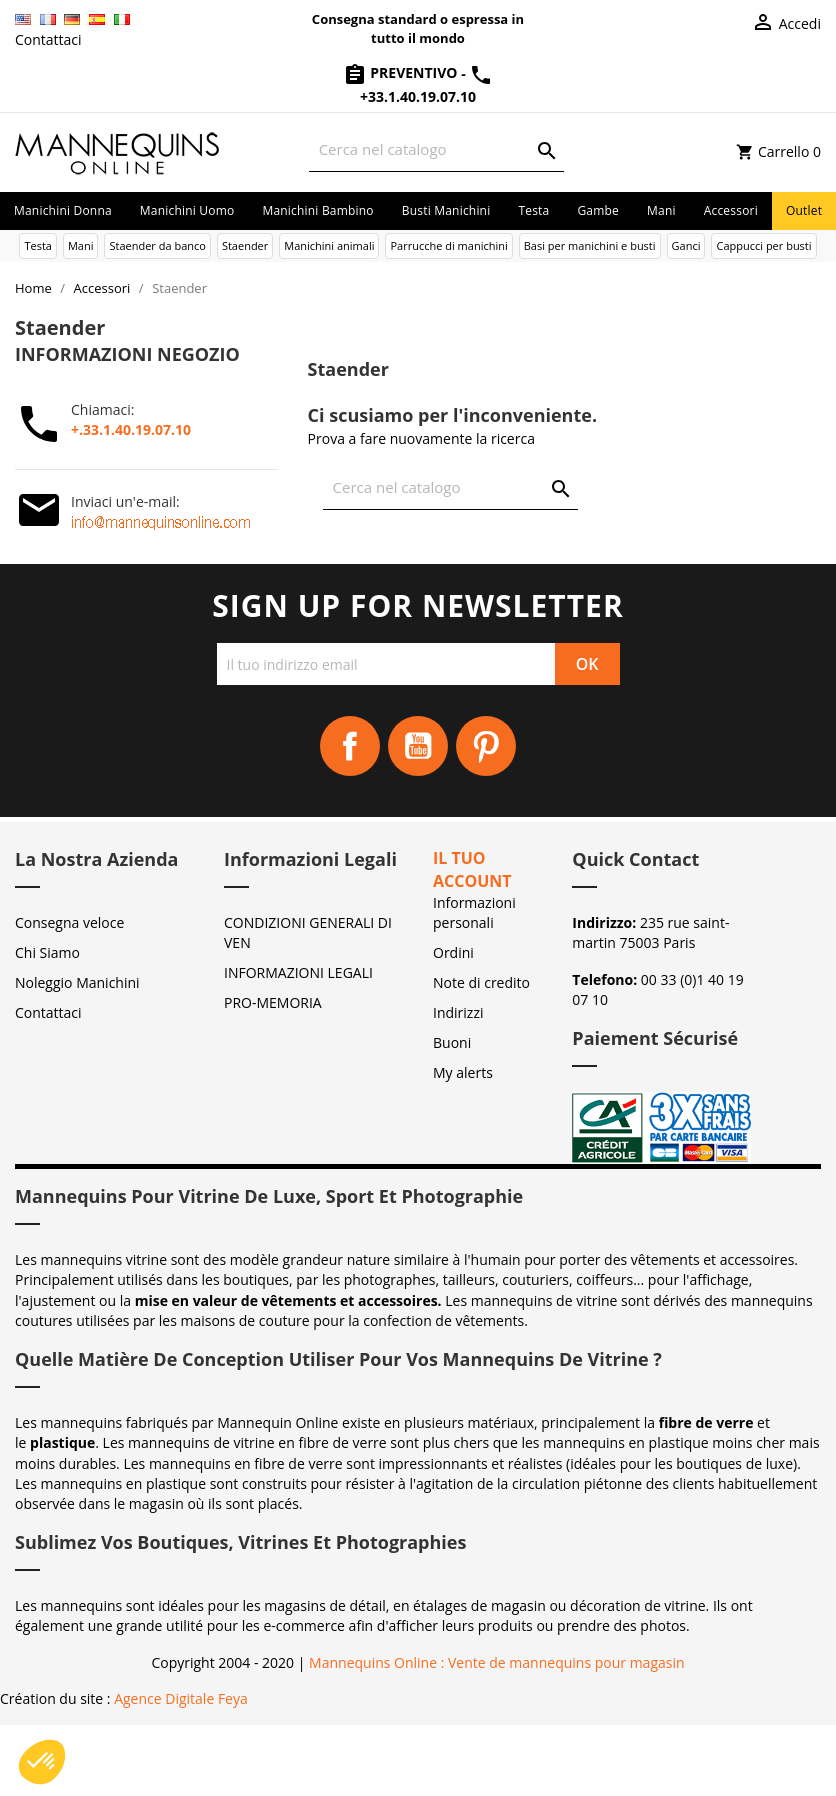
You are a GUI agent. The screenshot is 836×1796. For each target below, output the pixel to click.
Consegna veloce (69, 922)
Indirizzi (458, 1012)
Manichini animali (329, 245)
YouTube (418, 746)
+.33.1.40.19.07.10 (131, 429)
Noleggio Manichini (77, 982)
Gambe (598, 210)
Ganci (686, 245)
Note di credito (481, 982)
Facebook (350, 746)
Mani (661, 210)
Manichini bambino (317, 210)
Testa (533, 210)
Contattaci (48, 39)
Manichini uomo (187, 210)
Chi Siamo (47, 952)
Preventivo (402, 72)
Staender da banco (157, 245)
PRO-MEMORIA (273, 1002)
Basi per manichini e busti (590, 245)
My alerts (463, 1072)
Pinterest (486, 746)
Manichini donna (63, 210)
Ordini (453, 952)
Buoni (452, 1042)
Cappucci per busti (763, 245)
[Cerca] (436, 149)
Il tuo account (472, 869)
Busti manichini (446, 210)
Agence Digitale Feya (181, 1698)
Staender (245, 245)
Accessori (731, 210)
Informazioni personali (474, 912)
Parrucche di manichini (448, 245)
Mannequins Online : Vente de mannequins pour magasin (496, 1662)
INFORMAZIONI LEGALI (298, 972)
